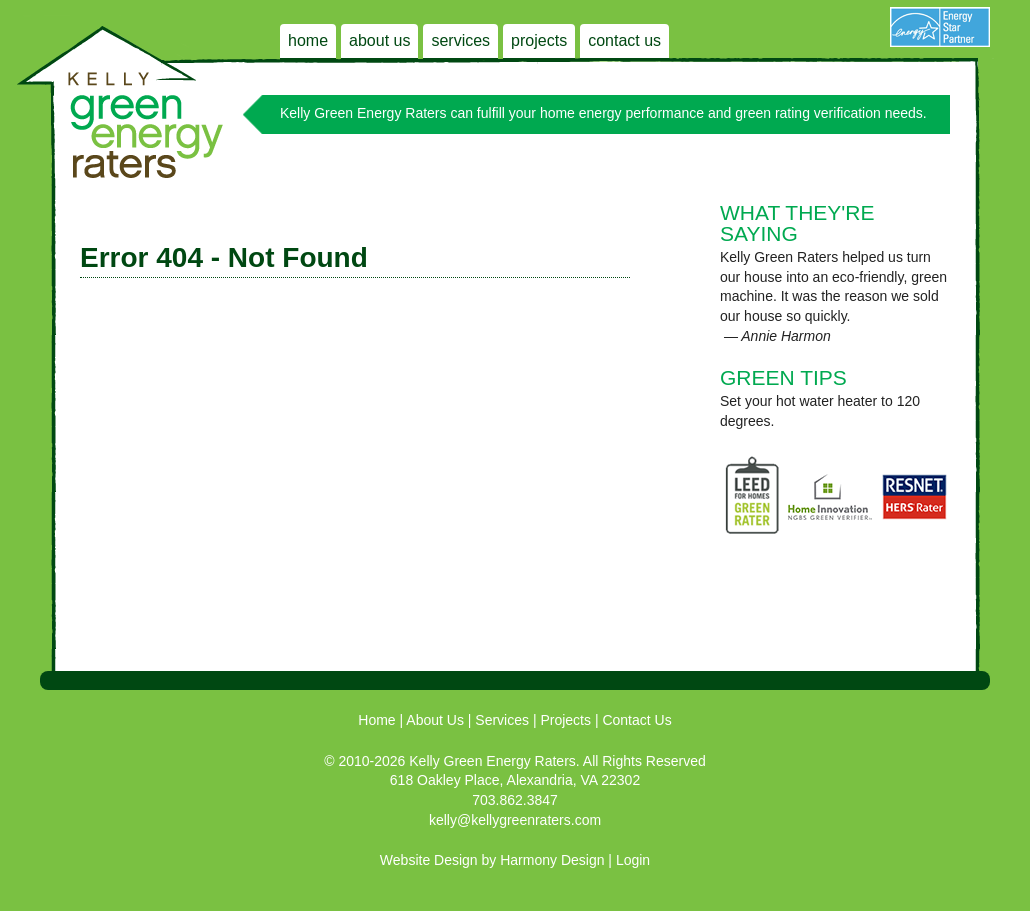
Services (460, 40)
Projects (539, 40)
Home (308, 40)
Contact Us (624, 40)
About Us (379, 40)
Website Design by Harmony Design (492, 860)
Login (633, 860)
